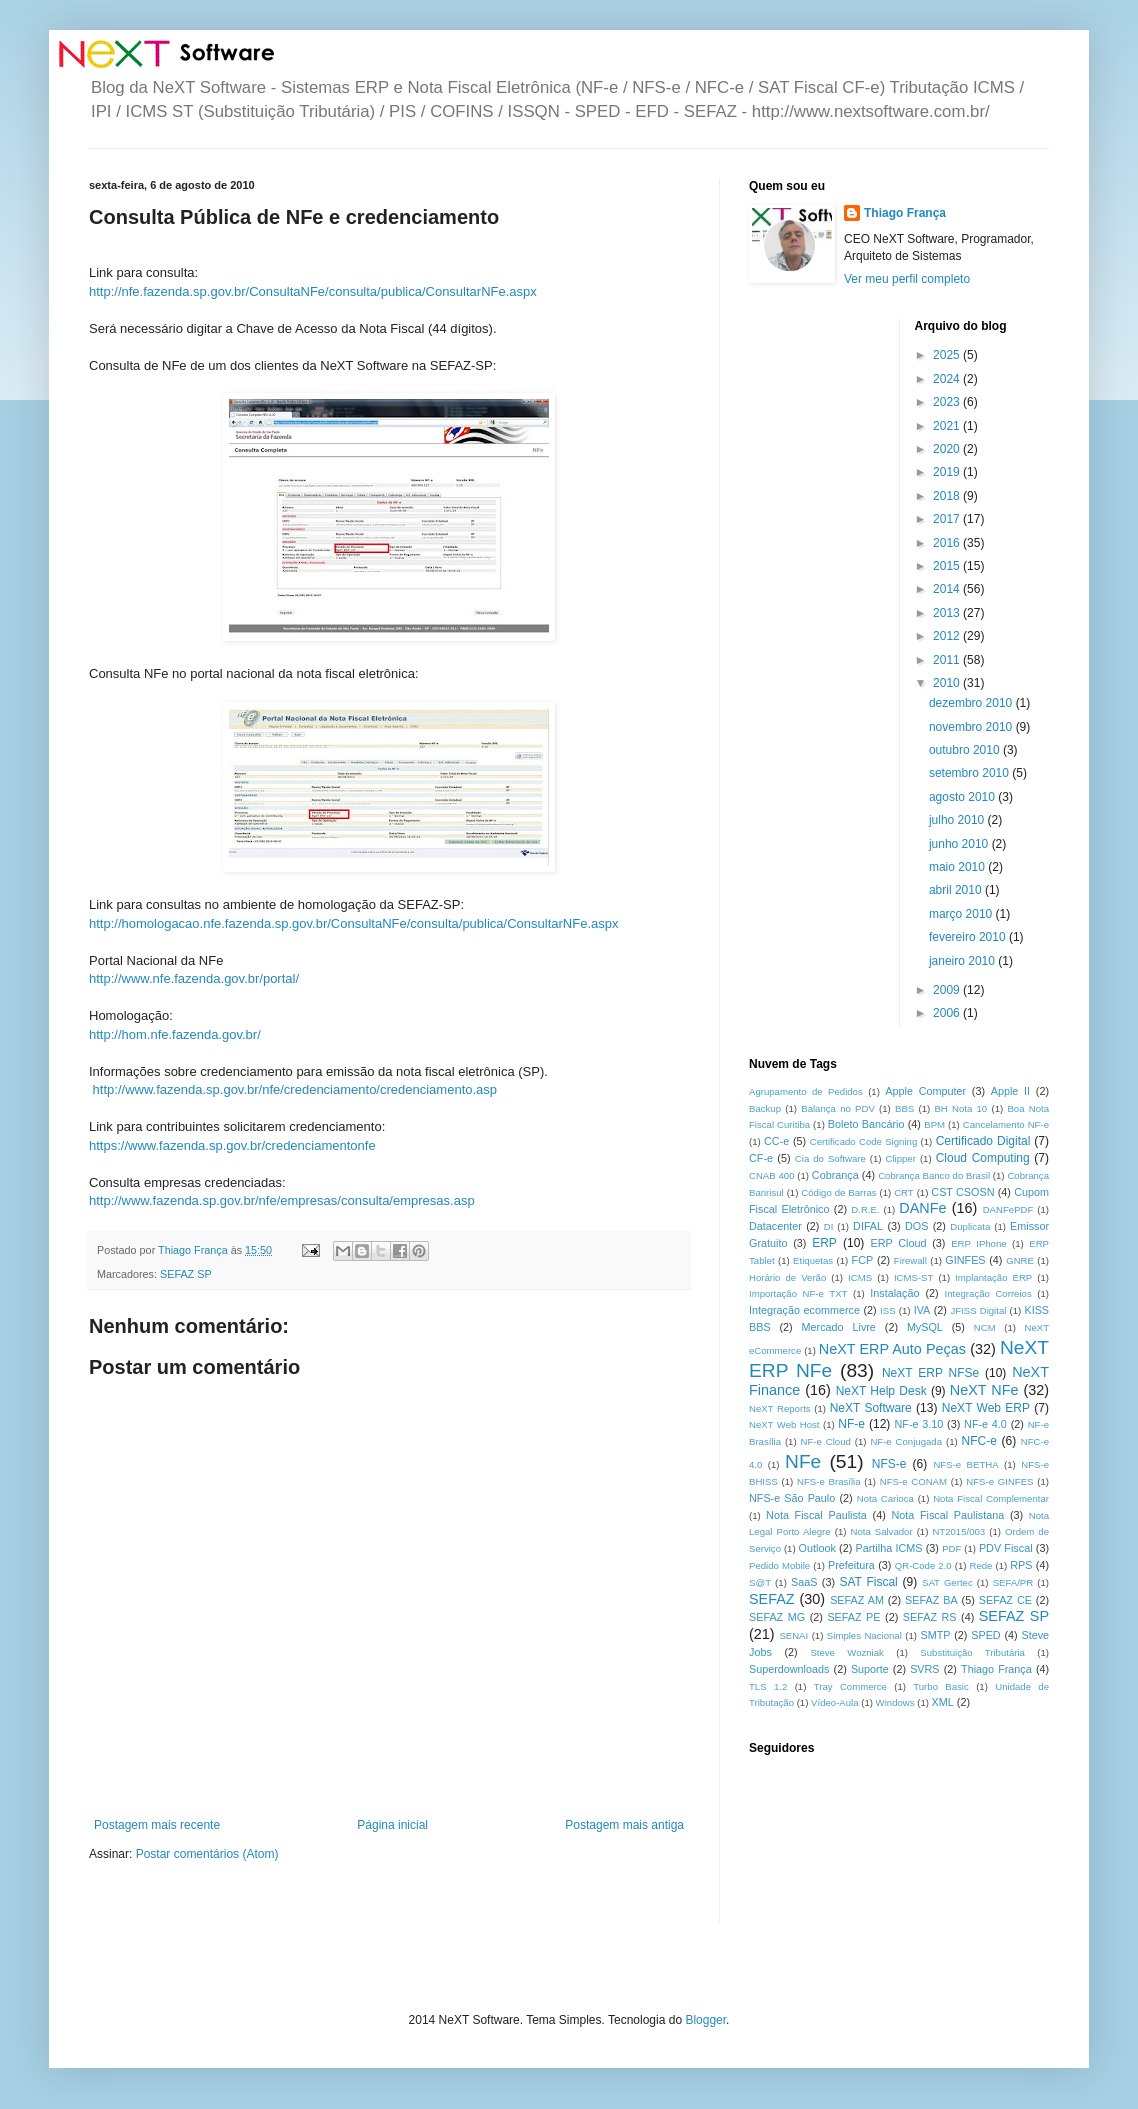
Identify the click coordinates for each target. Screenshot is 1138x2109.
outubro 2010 (966, 750)
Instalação (894, 1293)
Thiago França (905, 213)
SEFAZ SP (186, 1274)
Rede (981, 1565)
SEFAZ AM (857, 1600)
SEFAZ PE (853, 1617)
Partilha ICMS (889, 1548)
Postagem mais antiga (624, 1825)
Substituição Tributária (972, 1652)
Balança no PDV (838, 1108)
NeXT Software (871, 1408)
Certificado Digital (983, 1141)
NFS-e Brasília (828, 1481)
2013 (948, 613)
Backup (765, 1108)
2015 (948, 566)
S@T (760, 1582)
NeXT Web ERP (986, 1408)
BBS (904, 1108)
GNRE (1020, 1260)
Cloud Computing (983, 1158)
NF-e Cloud (826, 1441)
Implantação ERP (993, 1277)
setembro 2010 (970, 773)
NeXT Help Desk (881, 1391)
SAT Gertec (947, 1582)
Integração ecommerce (804, 1310)
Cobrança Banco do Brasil (934, 1175)
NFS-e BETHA (965, 1464)
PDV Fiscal (1006, 1548)
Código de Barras (838, 1192)
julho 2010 (958, 820)
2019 (948, 472)
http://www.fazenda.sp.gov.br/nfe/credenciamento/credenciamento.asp (293, 1089)
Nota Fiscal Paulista (816, 1515)
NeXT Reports (780, 1408)
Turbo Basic (941, 1686)
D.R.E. (865, 1209)
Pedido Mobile (779, 1565)
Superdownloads (789, 1669)
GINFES (965, 1260)
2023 (948, 402)
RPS (1021, 1565)
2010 (948, 683)
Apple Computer (925, 1091)
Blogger (705, 2020)
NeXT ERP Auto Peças (892, 1349)
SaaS (804, 1582)
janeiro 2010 (963, 961)
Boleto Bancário (866, 1124)
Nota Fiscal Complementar (991, 1498)
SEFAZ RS (930, 1617)
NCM (985, 1327)
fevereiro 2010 (969, 937)
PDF (951, 1548)
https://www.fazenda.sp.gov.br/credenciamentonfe (232, 1145)
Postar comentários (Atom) (207, 1854)
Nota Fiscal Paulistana (947, 1515)
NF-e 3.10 (918, 1424)
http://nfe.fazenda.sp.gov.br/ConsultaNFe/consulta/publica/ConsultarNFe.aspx (313, 291)
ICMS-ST (913, 1277)
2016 (948, 543)
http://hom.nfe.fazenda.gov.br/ (175, 1034)
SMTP (935, 1635)
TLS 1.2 (768, 1686)
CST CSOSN (962, 1192)
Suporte (870, 1669)
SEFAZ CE (1005, 1600)
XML (943, 1702)
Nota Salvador (881, 1531)
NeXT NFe (984, 1390)
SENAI (793, 1635)
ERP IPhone (978, 1243)
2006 (948, 1013)
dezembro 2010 (972, 703)
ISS (887, 1310)
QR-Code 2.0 (923, 1565)
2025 (948, 355)
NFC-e (979, 1441)
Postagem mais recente (157, 1825)
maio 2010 (958, 867)
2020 (948, 449)
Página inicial (392, 1825)
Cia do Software (830, 1158)
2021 (948, 426)
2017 (948, 519)
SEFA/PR (1013, 1582)
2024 (948, 379)
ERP (824, 1243)
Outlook (817, 1548)
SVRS (924, 1669)
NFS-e (889, 1464)
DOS (916, 1226)
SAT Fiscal (868, 1582)
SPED (985, 1635)
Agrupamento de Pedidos (806, 1091)
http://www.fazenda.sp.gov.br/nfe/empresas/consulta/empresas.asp (282, 1200)
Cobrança (835, 1175)
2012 (948, 636)
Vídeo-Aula (834, 1702)
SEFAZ (772, 1599)
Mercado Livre (839, 1327)
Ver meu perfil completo (907, 279)
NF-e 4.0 (985, 1424)
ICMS (860, 1277)
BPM (934, 1124)
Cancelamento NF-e (1006, 1124)
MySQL (925, 1327)
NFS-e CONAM (913, 1481)
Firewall (910, 1260)
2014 (948, 589)
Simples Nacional (864, 1635)
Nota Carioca (885, 1498)
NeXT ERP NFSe (930, 1373)
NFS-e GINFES (999, 1481)
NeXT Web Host (784, 1424)
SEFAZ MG (777, 1617)
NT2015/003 (958, 1531)
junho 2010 (960, 844)
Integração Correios (988, 1293)
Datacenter (775, 1226)
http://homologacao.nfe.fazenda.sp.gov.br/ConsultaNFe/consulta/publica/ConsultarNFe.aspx (353, 923)
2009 (948, 990)
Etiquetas (813, 1260)
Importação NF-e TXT (798, 1293)
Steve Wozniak (847, 1652)
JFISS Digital (978, 1310)
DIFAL (868, 1226)
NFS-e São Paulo (792, 1498)
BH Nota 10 (960, 1108)
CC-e (776, 1141)
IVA (922, 1310)
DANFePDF (1008, 1209)
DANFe (922, 1208)
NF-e (851, 1424)
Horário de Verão (787, 1277)
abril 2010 (957, 890)
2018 (948, 496)
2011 (948, 660)
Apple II (1010, 1091)
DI (829, 1226)
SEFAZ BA (931, 1600)
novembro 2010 (972, 727)
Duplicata (970, 1226)
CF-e (761, 1158)
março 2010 (962, 914)
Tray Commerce (850, 1686)
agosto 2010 (963, 797)
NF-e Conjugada (906, 1441)
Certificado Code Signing (863, 1141)
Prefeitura (851, 1565)
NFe (803, 1461)
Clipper (901, 1158)
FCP (863, 1260)
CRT (904, 1192)
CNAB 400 (771, 1175)
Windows (895, 1702)
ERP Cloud (898, 1243)
